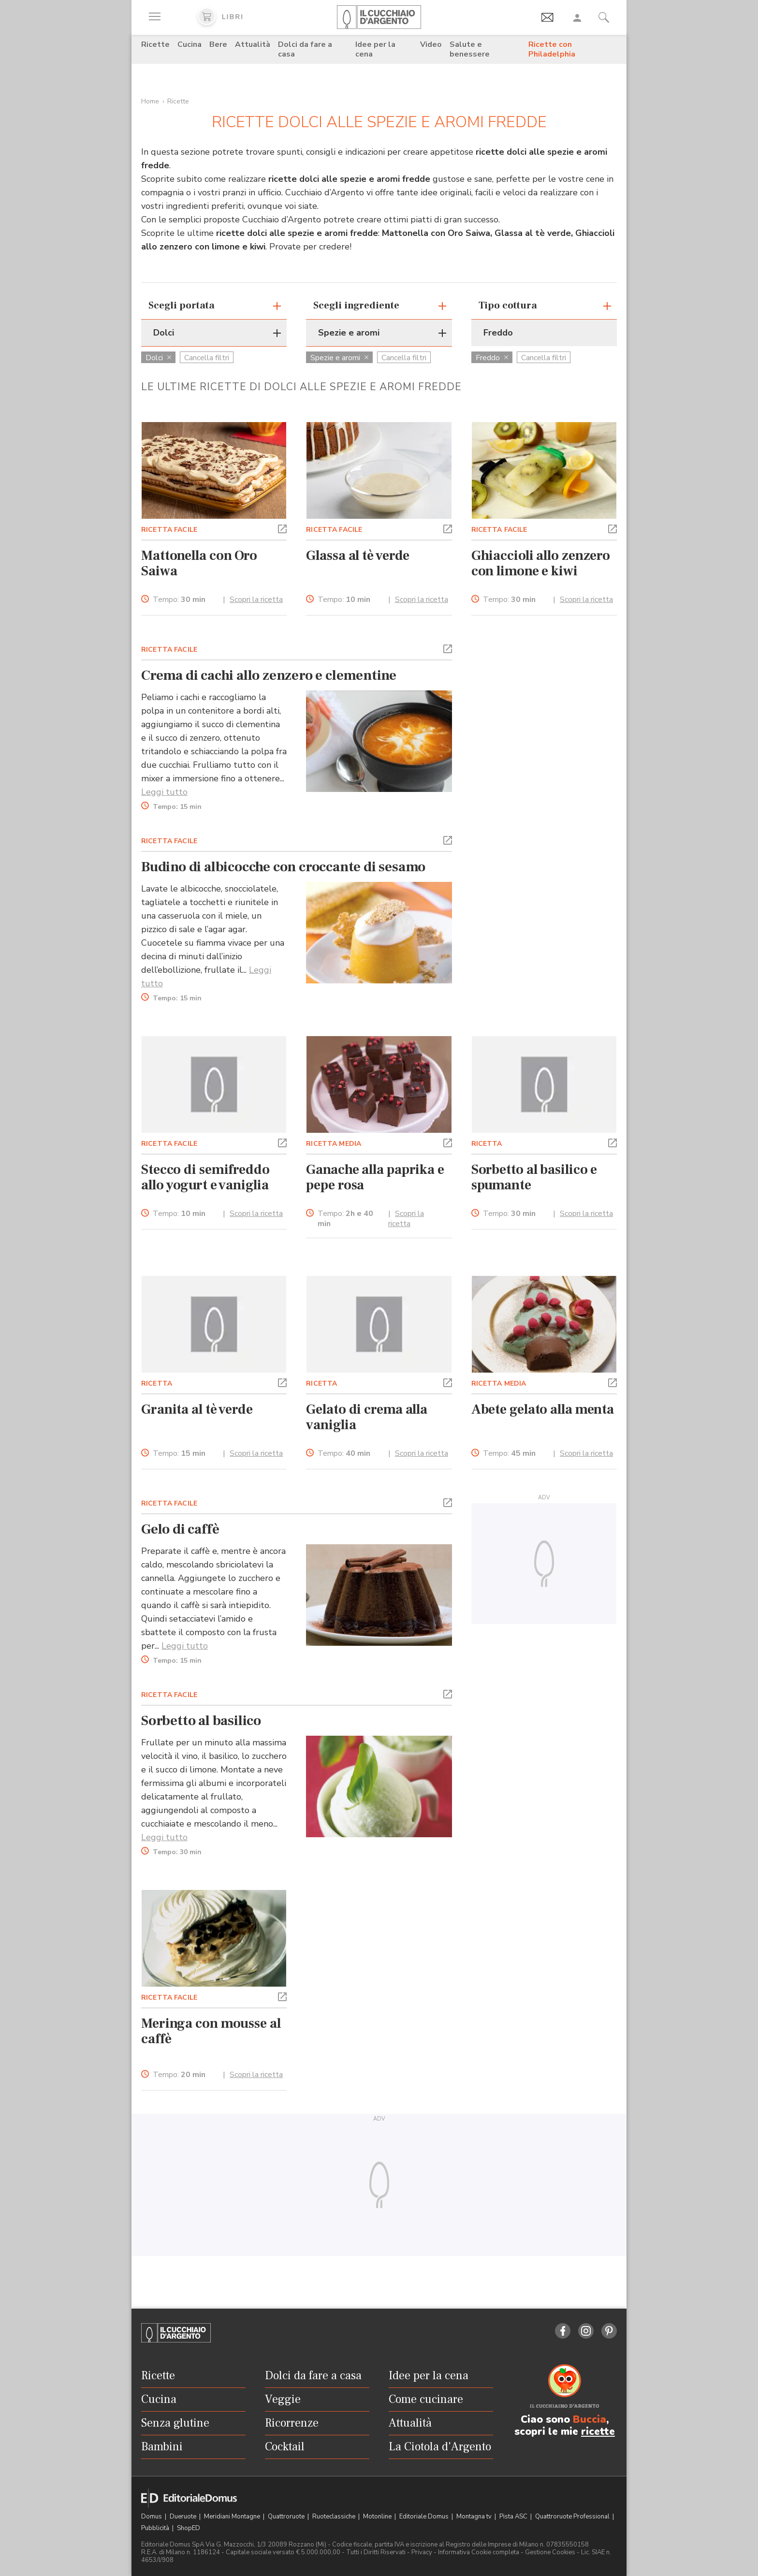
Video (431, 44)
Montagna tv (474, 2516)
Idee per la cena (375, 49)
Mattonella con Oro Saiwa (199, 563)
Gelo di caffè (180, 1529)
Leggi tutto (164, 792)
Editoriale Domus (424, 2516)
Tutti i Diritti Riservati (376, 2552)
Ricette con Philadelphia (551, 49)
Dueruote (184, 2516)
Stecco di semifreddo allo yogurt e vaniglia (205, 1177)
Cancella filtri (206, 357)
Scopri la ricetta (256, 599)
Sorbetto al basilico (201, 1721)
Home (150, 101)
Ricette (155, 44)
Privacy (421, 2552)
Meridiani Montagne (233, 2516)
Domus (152, 2516)
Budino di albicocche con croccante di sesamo (283, 867)
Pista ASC (514, 2516)
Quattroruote (287, 2516)
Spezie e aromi (339, 357)
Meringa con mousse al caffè (211, 2031)
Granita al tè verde (197, 1409)
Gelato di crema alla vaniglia (366, 1417)
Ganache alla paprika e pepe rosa (375, 1177)
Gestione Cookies (550, 2552)
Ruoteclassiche (334, 2516)
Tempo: (179, 600)
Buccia (589, 2419)
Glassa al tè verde (357, 555)
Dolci (158, 357)
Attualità (252, 44)
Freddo (492, 357)
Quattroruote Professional (573, 2516)
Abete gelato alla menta (542, 1409)
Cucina (189, 44)
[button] (282, 528)
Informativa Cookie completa (478, 2552)
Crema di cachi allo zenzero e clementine (268, 675)
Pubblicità (156, 2528)
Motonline (378, 2516)
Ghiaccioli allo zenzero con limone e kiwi (540, 563)
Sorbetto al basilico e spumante (534, 1177)
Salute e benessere (470, 49)
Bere (218, 44)
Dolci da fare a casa (305, 49)
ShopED (188, 2528)
